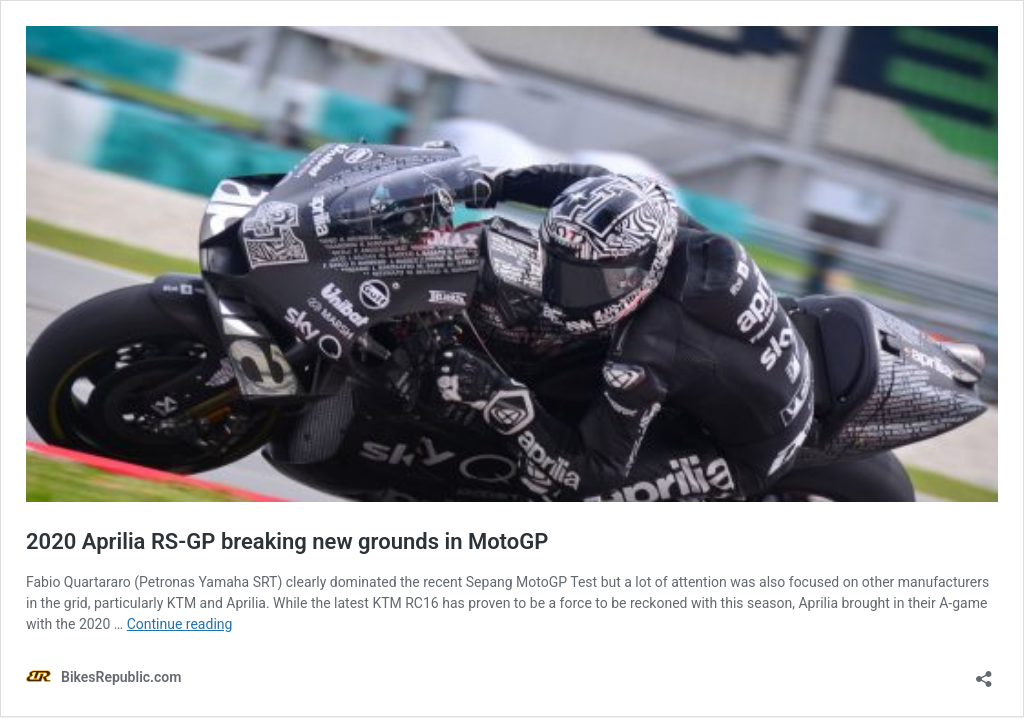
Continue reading (180, 624)
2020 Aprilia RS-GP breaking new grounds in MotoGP (287, 541)
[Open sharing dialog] (984, 672)
